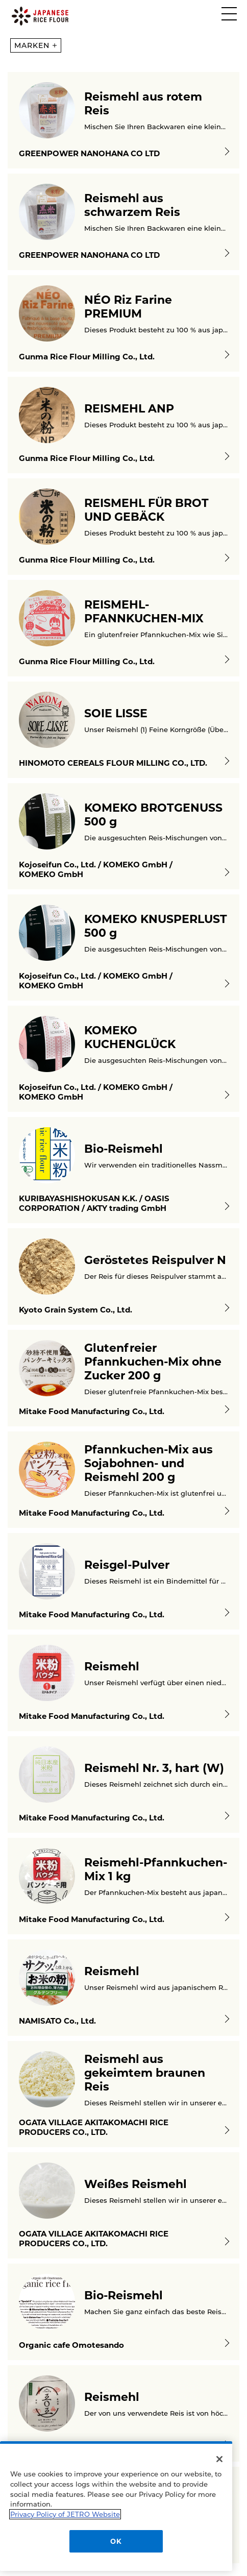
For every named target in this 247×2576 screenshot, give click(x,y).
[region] (116, 2504)
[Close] (219, 2457)
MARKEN (35, 45)
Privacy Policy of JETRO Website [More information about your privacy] (65, 2512)
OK (115, 2539)
